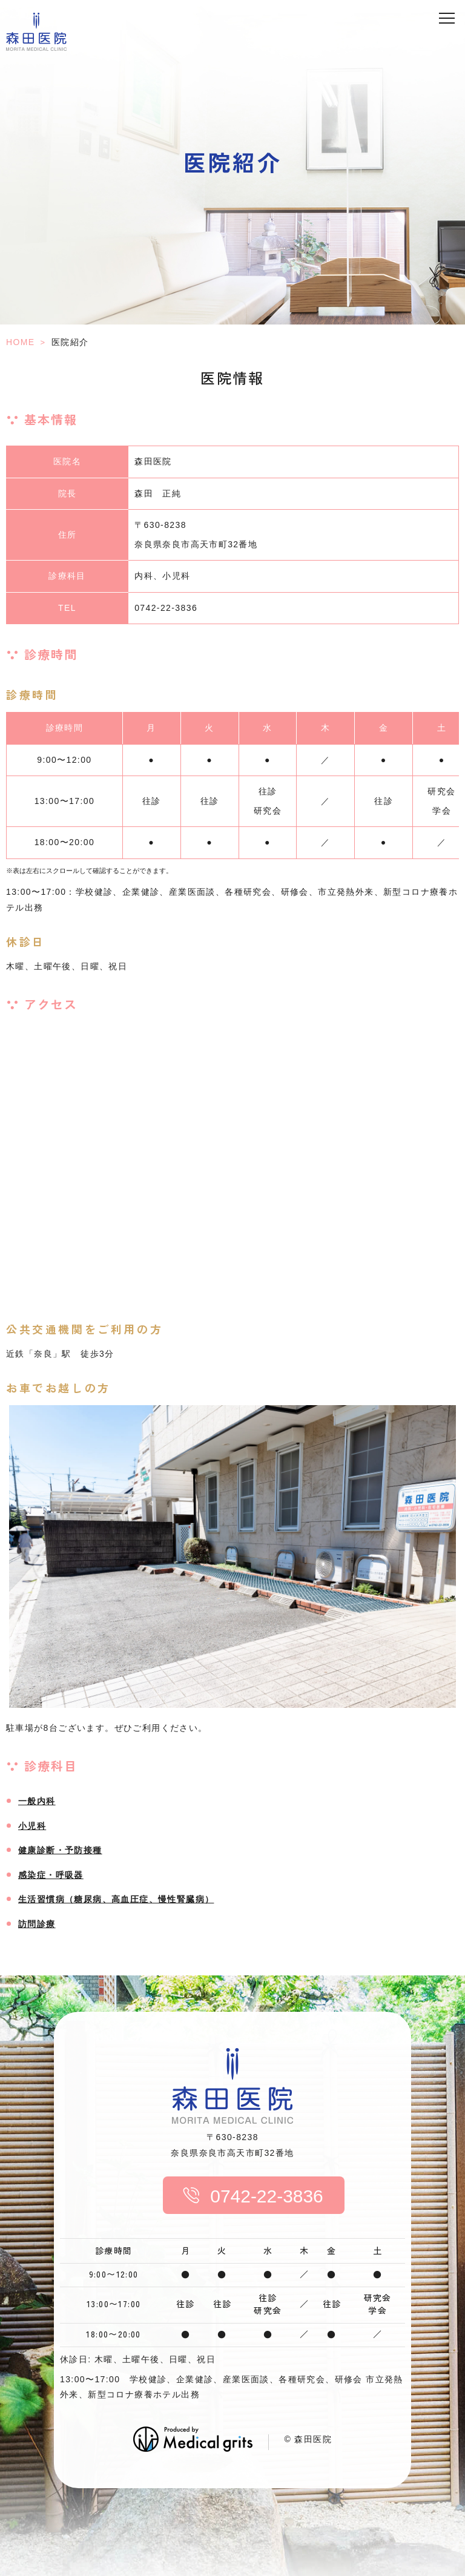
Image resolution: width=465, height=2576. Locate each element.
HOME (20, 342)
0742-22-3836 (245, 2196)
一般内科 (37, 1801)
